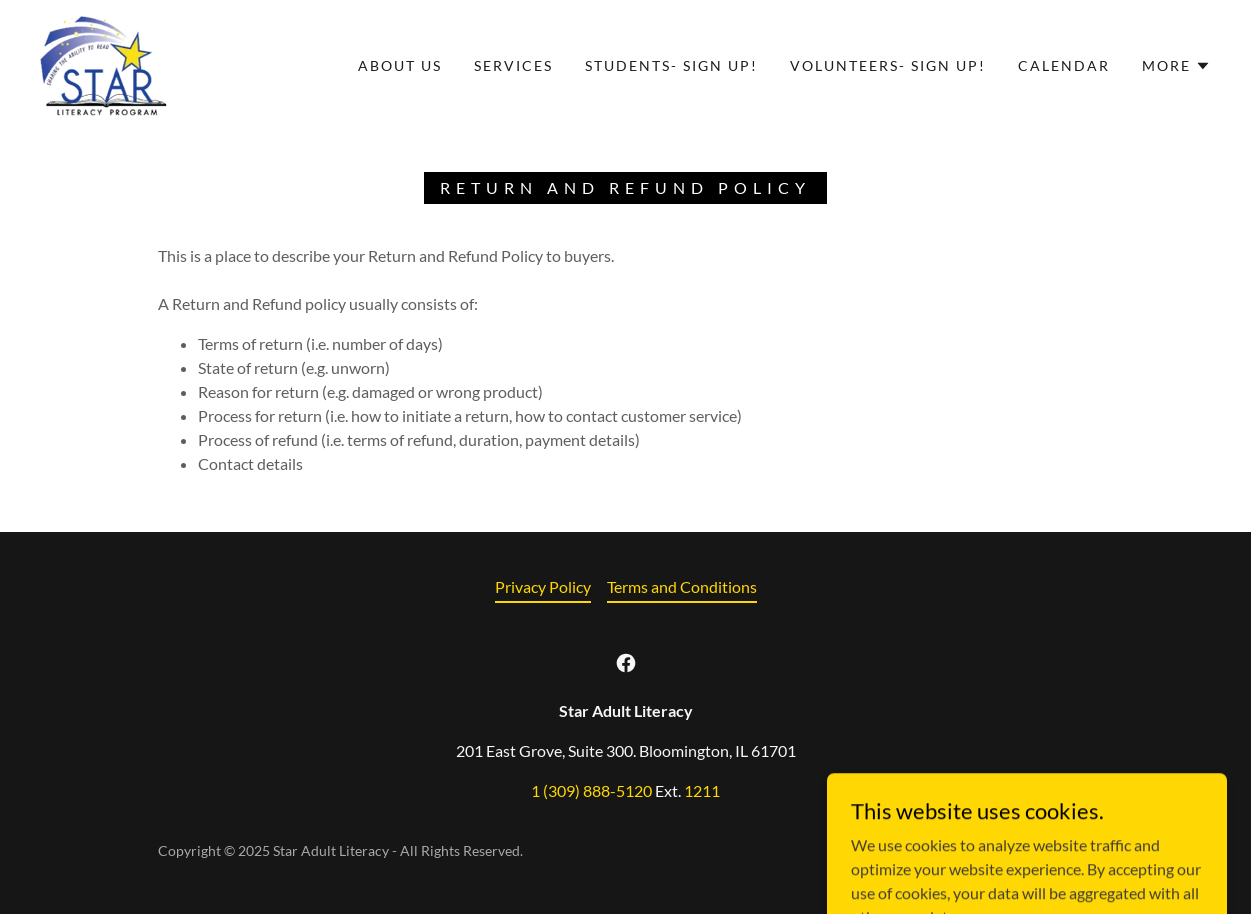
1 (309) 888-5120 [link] (591, 790)
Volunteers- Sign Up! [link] (888, 65)
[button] (1176, 66)
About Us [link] (400, 65)
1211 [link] (702, 790)
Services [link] (513, 65)
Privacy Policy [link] (543, 586)
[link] (103, 63)
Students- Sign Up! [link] (671, 65)
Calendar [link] (1064, 65)
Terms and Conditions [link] (682, 586)
